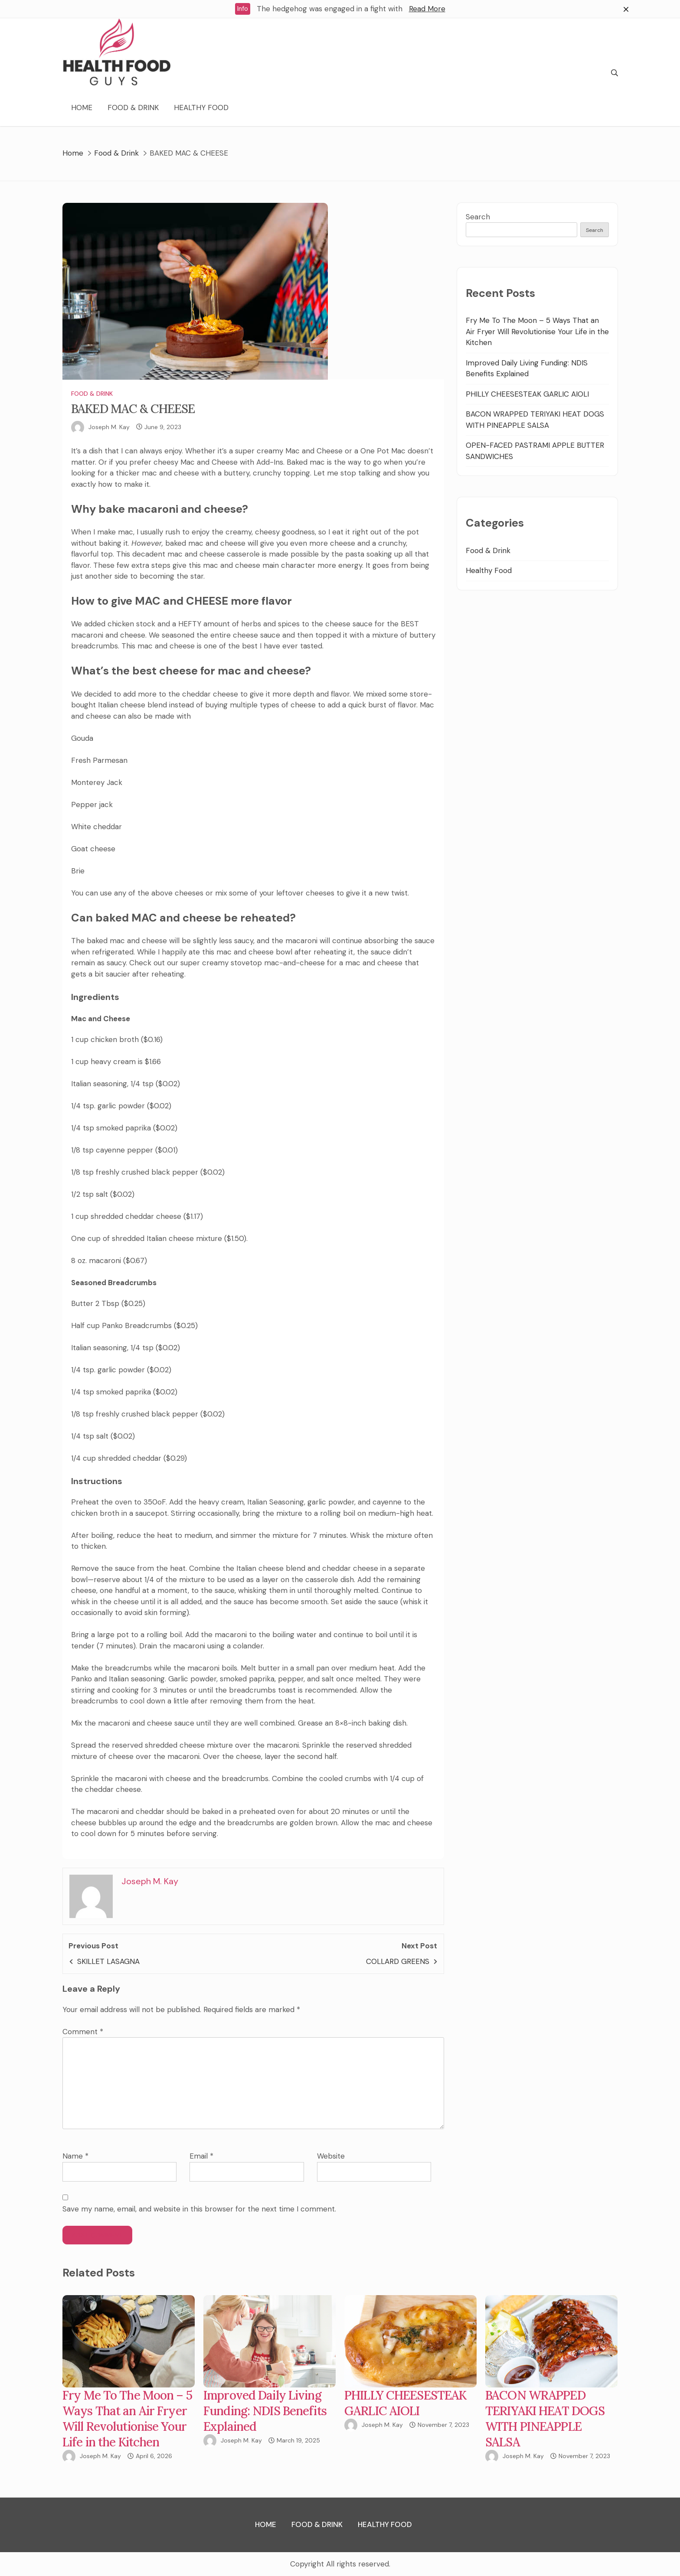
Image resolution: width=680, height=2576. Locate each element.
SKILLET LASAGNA (108, 1961)
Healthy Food (201, 107)
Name (75, 2156)
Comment (82, 2031)
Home (81, 107)
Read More (427, 8)
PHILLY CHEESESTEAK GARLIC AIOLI (527, 394)
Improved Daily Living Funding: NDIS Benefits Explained (265, 2410)
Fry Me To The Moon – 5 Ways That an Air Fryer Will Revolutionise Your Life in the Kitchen (537, 331)
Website (331, 2156)
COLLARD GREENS (397, 1961)
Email (201, 2156)
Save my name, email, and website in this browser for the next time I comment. (199, 2209)
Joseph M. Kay (109, 427)
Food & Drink (133, 107)
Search (478, 216)
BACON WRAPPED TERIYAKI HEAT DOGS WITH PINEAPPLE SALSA (545, 2418)
